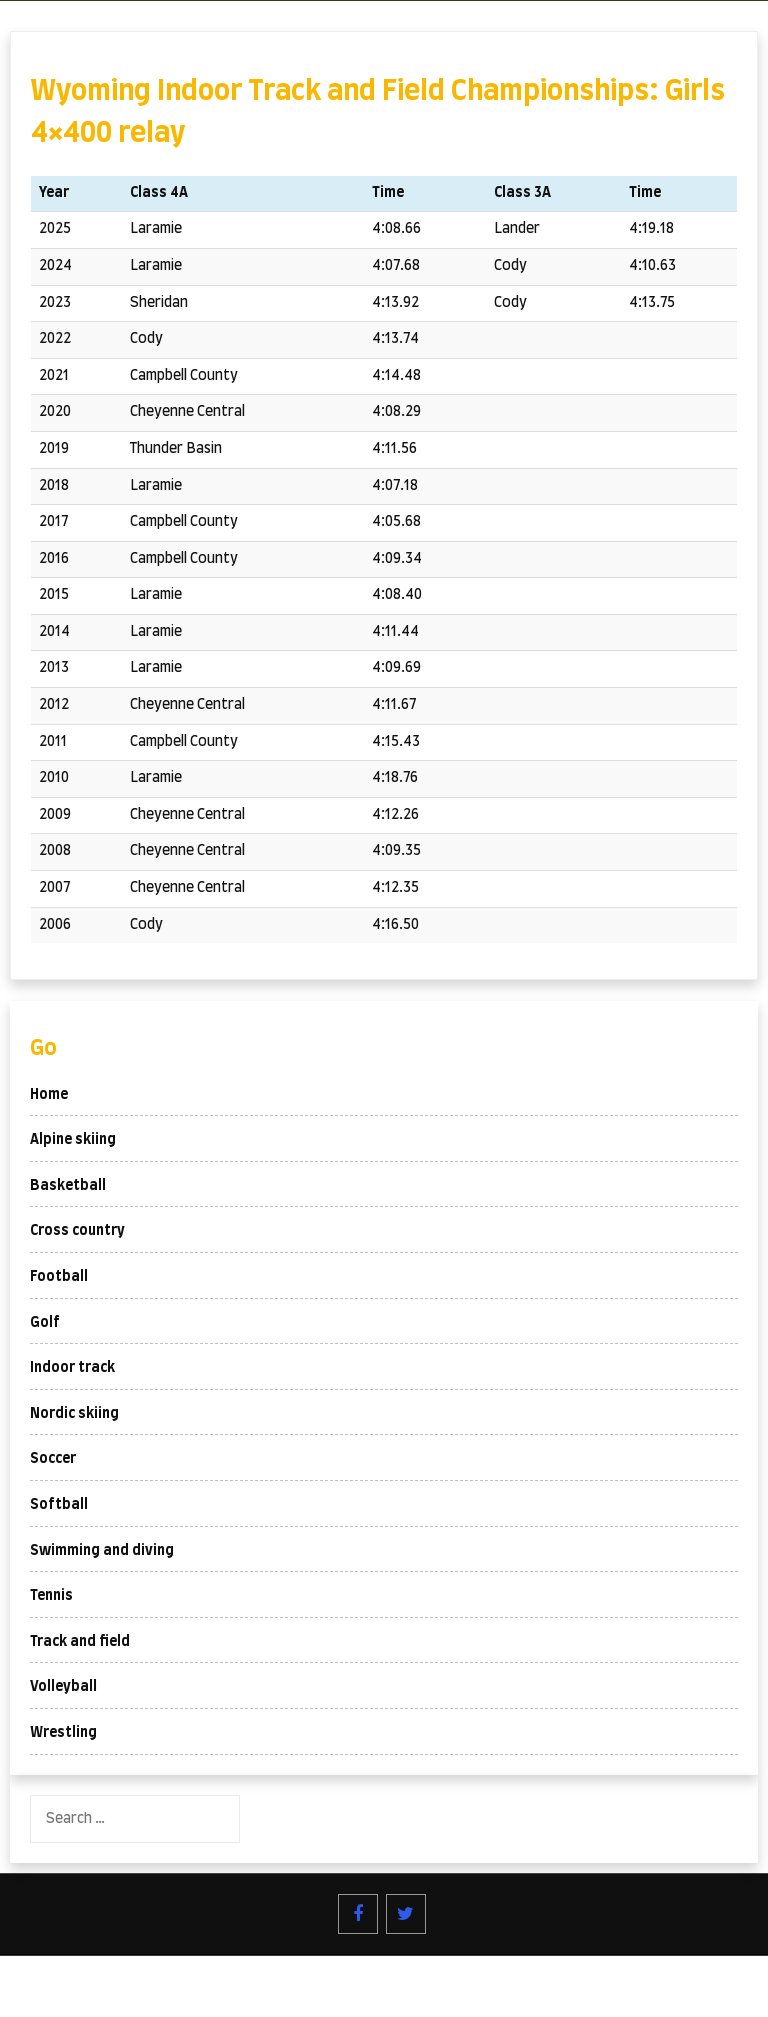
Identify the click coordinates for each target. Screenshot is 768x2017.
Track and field (80, 1642)
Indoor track (72, 1368)
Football (59, 1277)
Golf (45, 1323)
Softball (59, 1505)
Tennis (51, 1596)
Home (49, 1095)
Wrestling (63, 1733)
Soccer (53, 1459)
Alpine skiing (73, 1140)
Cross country (77, 1231)
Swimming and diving (102, 1551)
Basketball (68, 1186)
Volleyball (63, 1687)
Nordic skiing (74, 1414)
